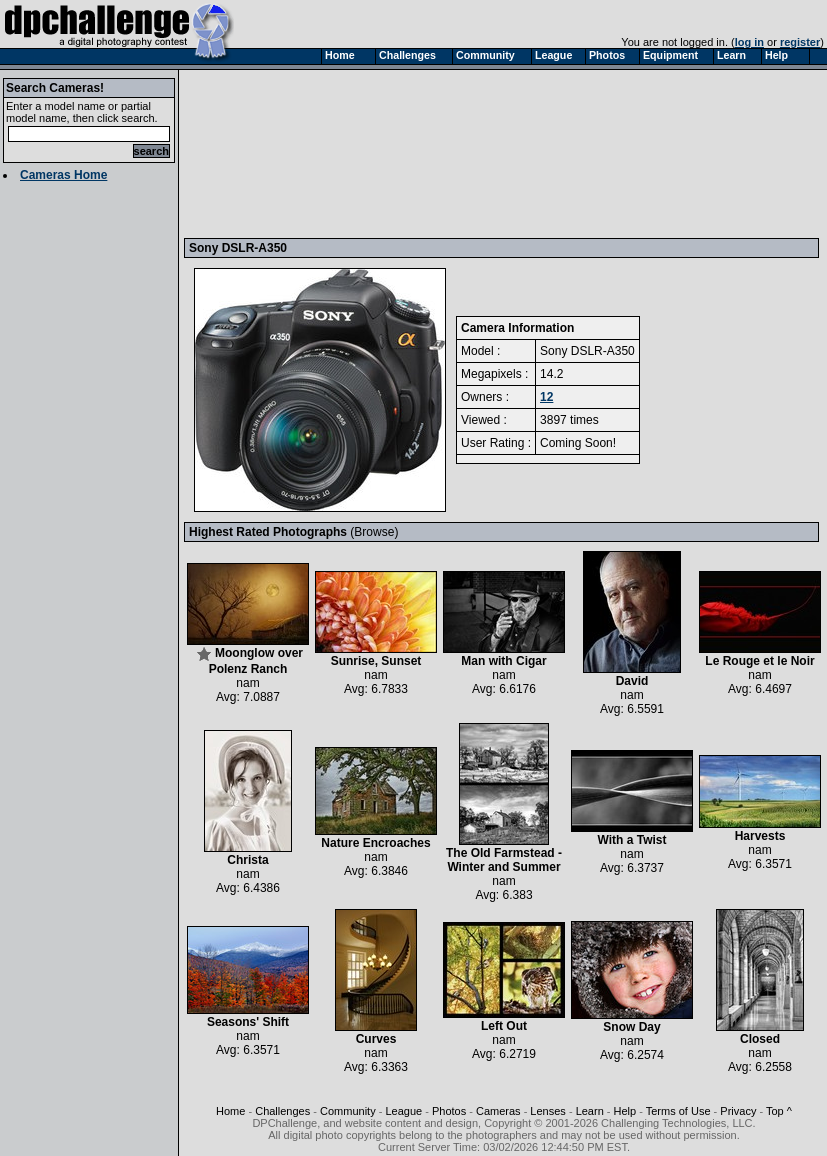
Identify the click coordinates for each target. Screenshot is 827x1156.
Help (625, 1111)
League (403, 1111)
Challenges (282, 1111)
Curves (376, 1033)
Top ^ (779, 1111)
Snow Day (632, 1021)
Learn (590, 1111)
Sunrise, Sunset (376, 655)
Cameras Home (63, 175)
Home (230, 1111)
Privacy (738, 1111)
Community (348, 1111)
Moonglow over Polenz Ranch (248, 655)
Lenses (547, 1111)
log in (749, 42)
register (800, 42)
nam (247, 683)
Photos (449, 1111)
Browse (374, 532)
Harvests (760, 830)
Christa (248, 854)
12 (546, 397)
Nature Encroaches (376, 837)
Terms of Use (678, 1111)
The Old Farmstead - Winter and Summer (504, 854)
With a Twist (632, 834)
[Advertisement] (282, 153)
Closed (760, 1033)
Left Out (504, 1020)
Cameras (498, 1111)
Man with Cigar (504, 655)
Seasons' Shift (248, 1016)
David (632, 675)
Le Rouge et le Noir (760, 655)
